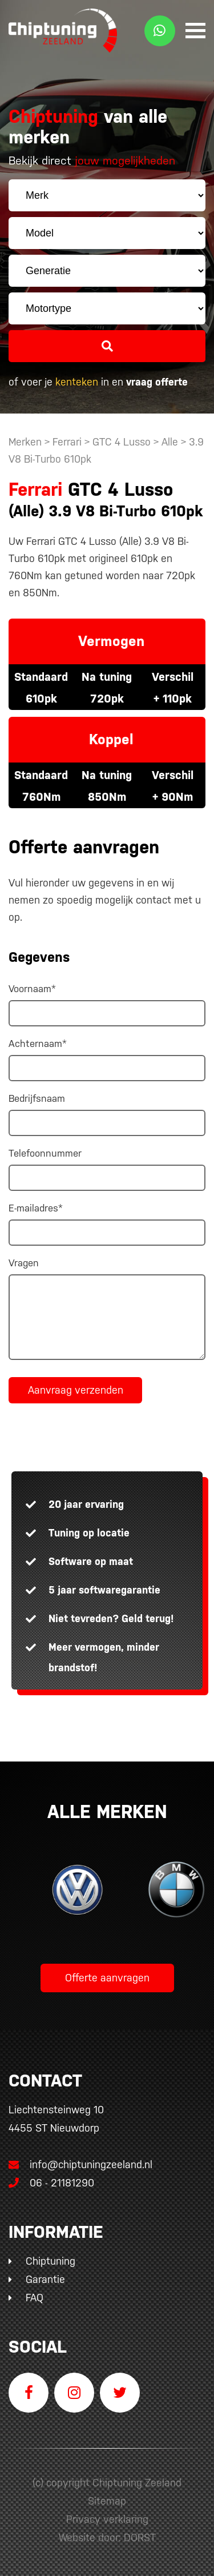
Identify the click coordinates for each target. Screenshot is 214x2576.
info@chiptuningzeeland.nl (80, 2164)
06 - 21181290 (51, 2183)
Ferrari (67, 442)
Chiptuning (50, 2261)
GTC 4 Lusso (121, 442)
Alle (171, 442)
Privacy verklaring (107, 2519)
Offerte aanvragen (107, 1978)
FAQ (34, 2298)
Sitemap (107, 2501)
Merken (25, 442)
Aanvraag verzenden (75, 1390)
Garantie (45, 2279)
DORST (140, 2537)
